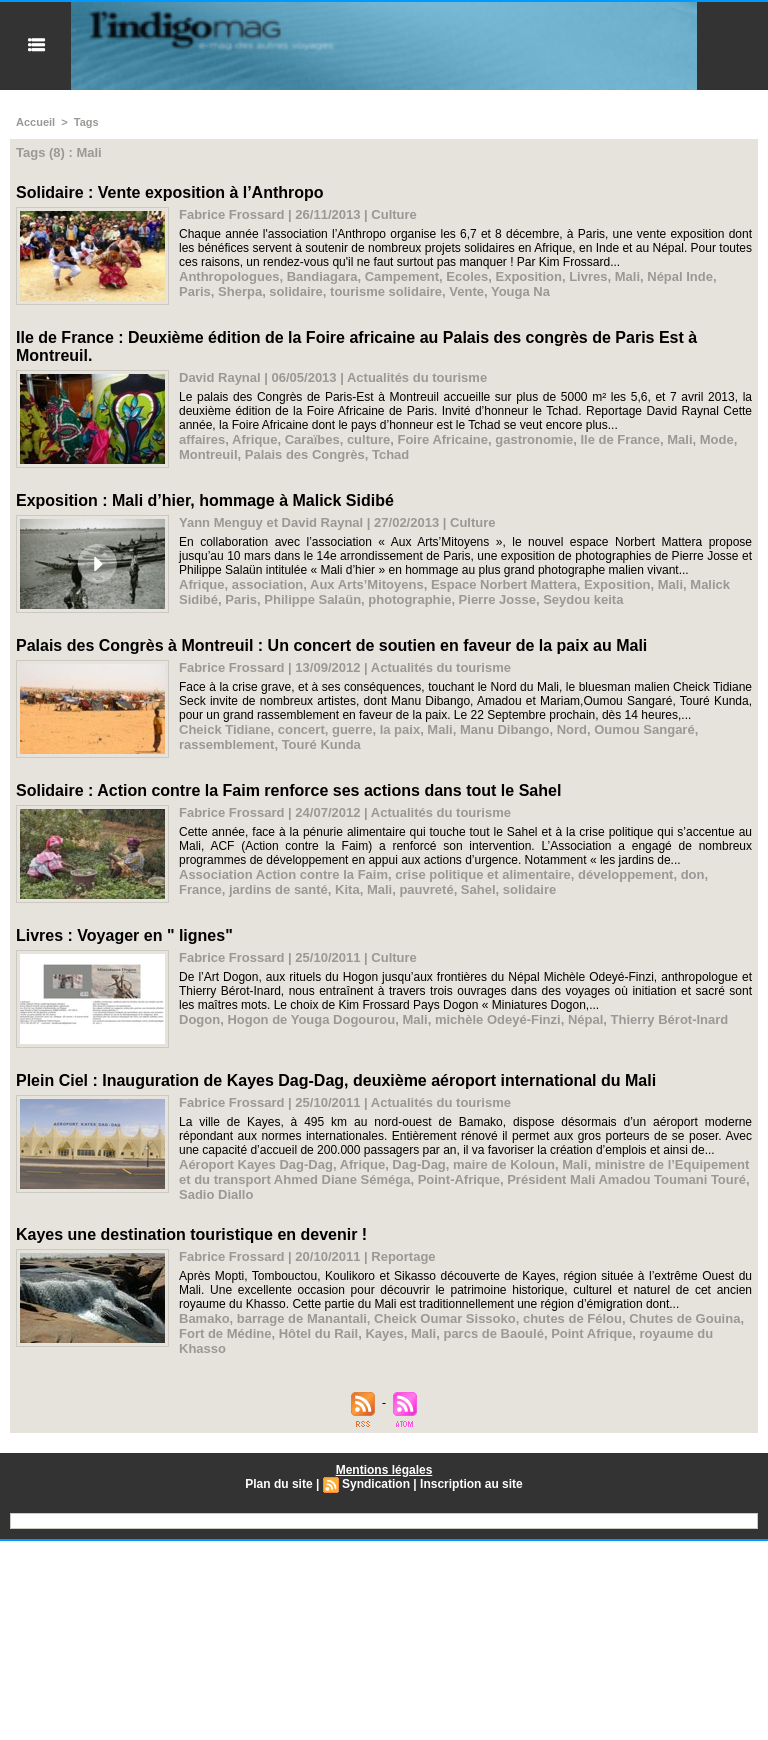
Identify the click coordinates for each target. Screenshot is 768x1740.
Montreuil (208, 454)
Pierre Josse (497, 599)
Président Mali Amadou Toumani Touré (626, 1179)
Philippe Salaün (312, 599)
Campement (402, 276)
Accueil (35, 122)
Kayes (384, 1333)
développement (625, 874)
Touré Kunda (321, 744)
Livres (588, 276)
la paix (400, 729)
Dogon (199, 1019)
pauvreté (426, 889)
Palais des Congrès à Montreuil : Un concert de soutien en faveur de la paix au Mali (331, 645)
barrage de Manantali (302, 1318)
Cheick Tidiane (225, 729)
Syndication (376, 1484)
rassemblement (226, 744)
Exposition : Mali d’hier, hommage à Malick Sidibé (205, 500)
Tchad (390, 454)
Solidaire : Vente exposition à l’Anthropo (170, 192)
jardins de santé (278, 889)
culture (368, 439)
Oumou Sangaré (644, 729)
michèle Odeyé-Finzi (498, 1019)
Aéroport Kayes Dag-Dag (256, 1164)
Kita (347, 889)
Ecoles (467, 276)
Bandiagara (322, 276)
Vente (466, 291)
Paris (195, 291)
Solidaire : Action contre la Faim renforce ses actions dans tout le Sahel (288, 790)
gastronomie (534, 439)
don (693, 874)
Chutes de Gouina (684, 1318)
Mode (717, 439)
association (268, 584)
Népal (585, 1019)
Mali (627, 276)
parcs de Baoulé (493, 1333)
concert (301, 729)
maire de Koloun (504, 1164)
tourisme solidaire (386, 291)
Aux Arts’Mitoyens (367, 584)
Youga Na (520, 291)
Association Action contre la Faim (283, 874)
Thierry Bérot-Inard (670, 1019)
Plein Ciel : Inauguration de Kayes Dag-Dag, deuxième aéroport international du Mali (336, 1080)
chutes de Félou (572, 1318)
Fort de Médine (225, 1333)
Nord (572, 729)
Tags (86, 122)
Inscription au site (471, 1484)
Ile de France (620, 439)
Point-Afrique (459, 1179)
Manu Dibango (505, 729)
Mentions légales (384, 1470)
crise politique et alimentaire (483, 874)
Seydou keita (583, 599)
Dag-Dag (418, 1164)
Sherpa (240, 291)
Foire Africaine (442, 439)
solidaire (295, 291)
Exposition (528, 276)
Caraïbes (312, 439)
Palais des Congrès (305, 454)
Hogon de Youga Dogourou (311, 1019)
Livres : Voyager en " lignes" (124, 935)
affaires (202, 439)
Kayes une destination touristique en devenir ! (191, 1234)
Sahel (478, 889)
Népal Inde (680, 276)
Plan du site (278, 1484)
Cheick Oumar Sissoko (445, 1318)
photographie (409, 599)
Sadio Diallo (216, 1194)
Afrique (255, 439)
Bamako (204, 1318)
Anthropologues (229, 276)
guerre (352, 729)
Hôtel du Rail (318, 1333)
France (200, 889)
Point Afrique (591, 1333)
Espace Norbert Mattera (504, 584)
